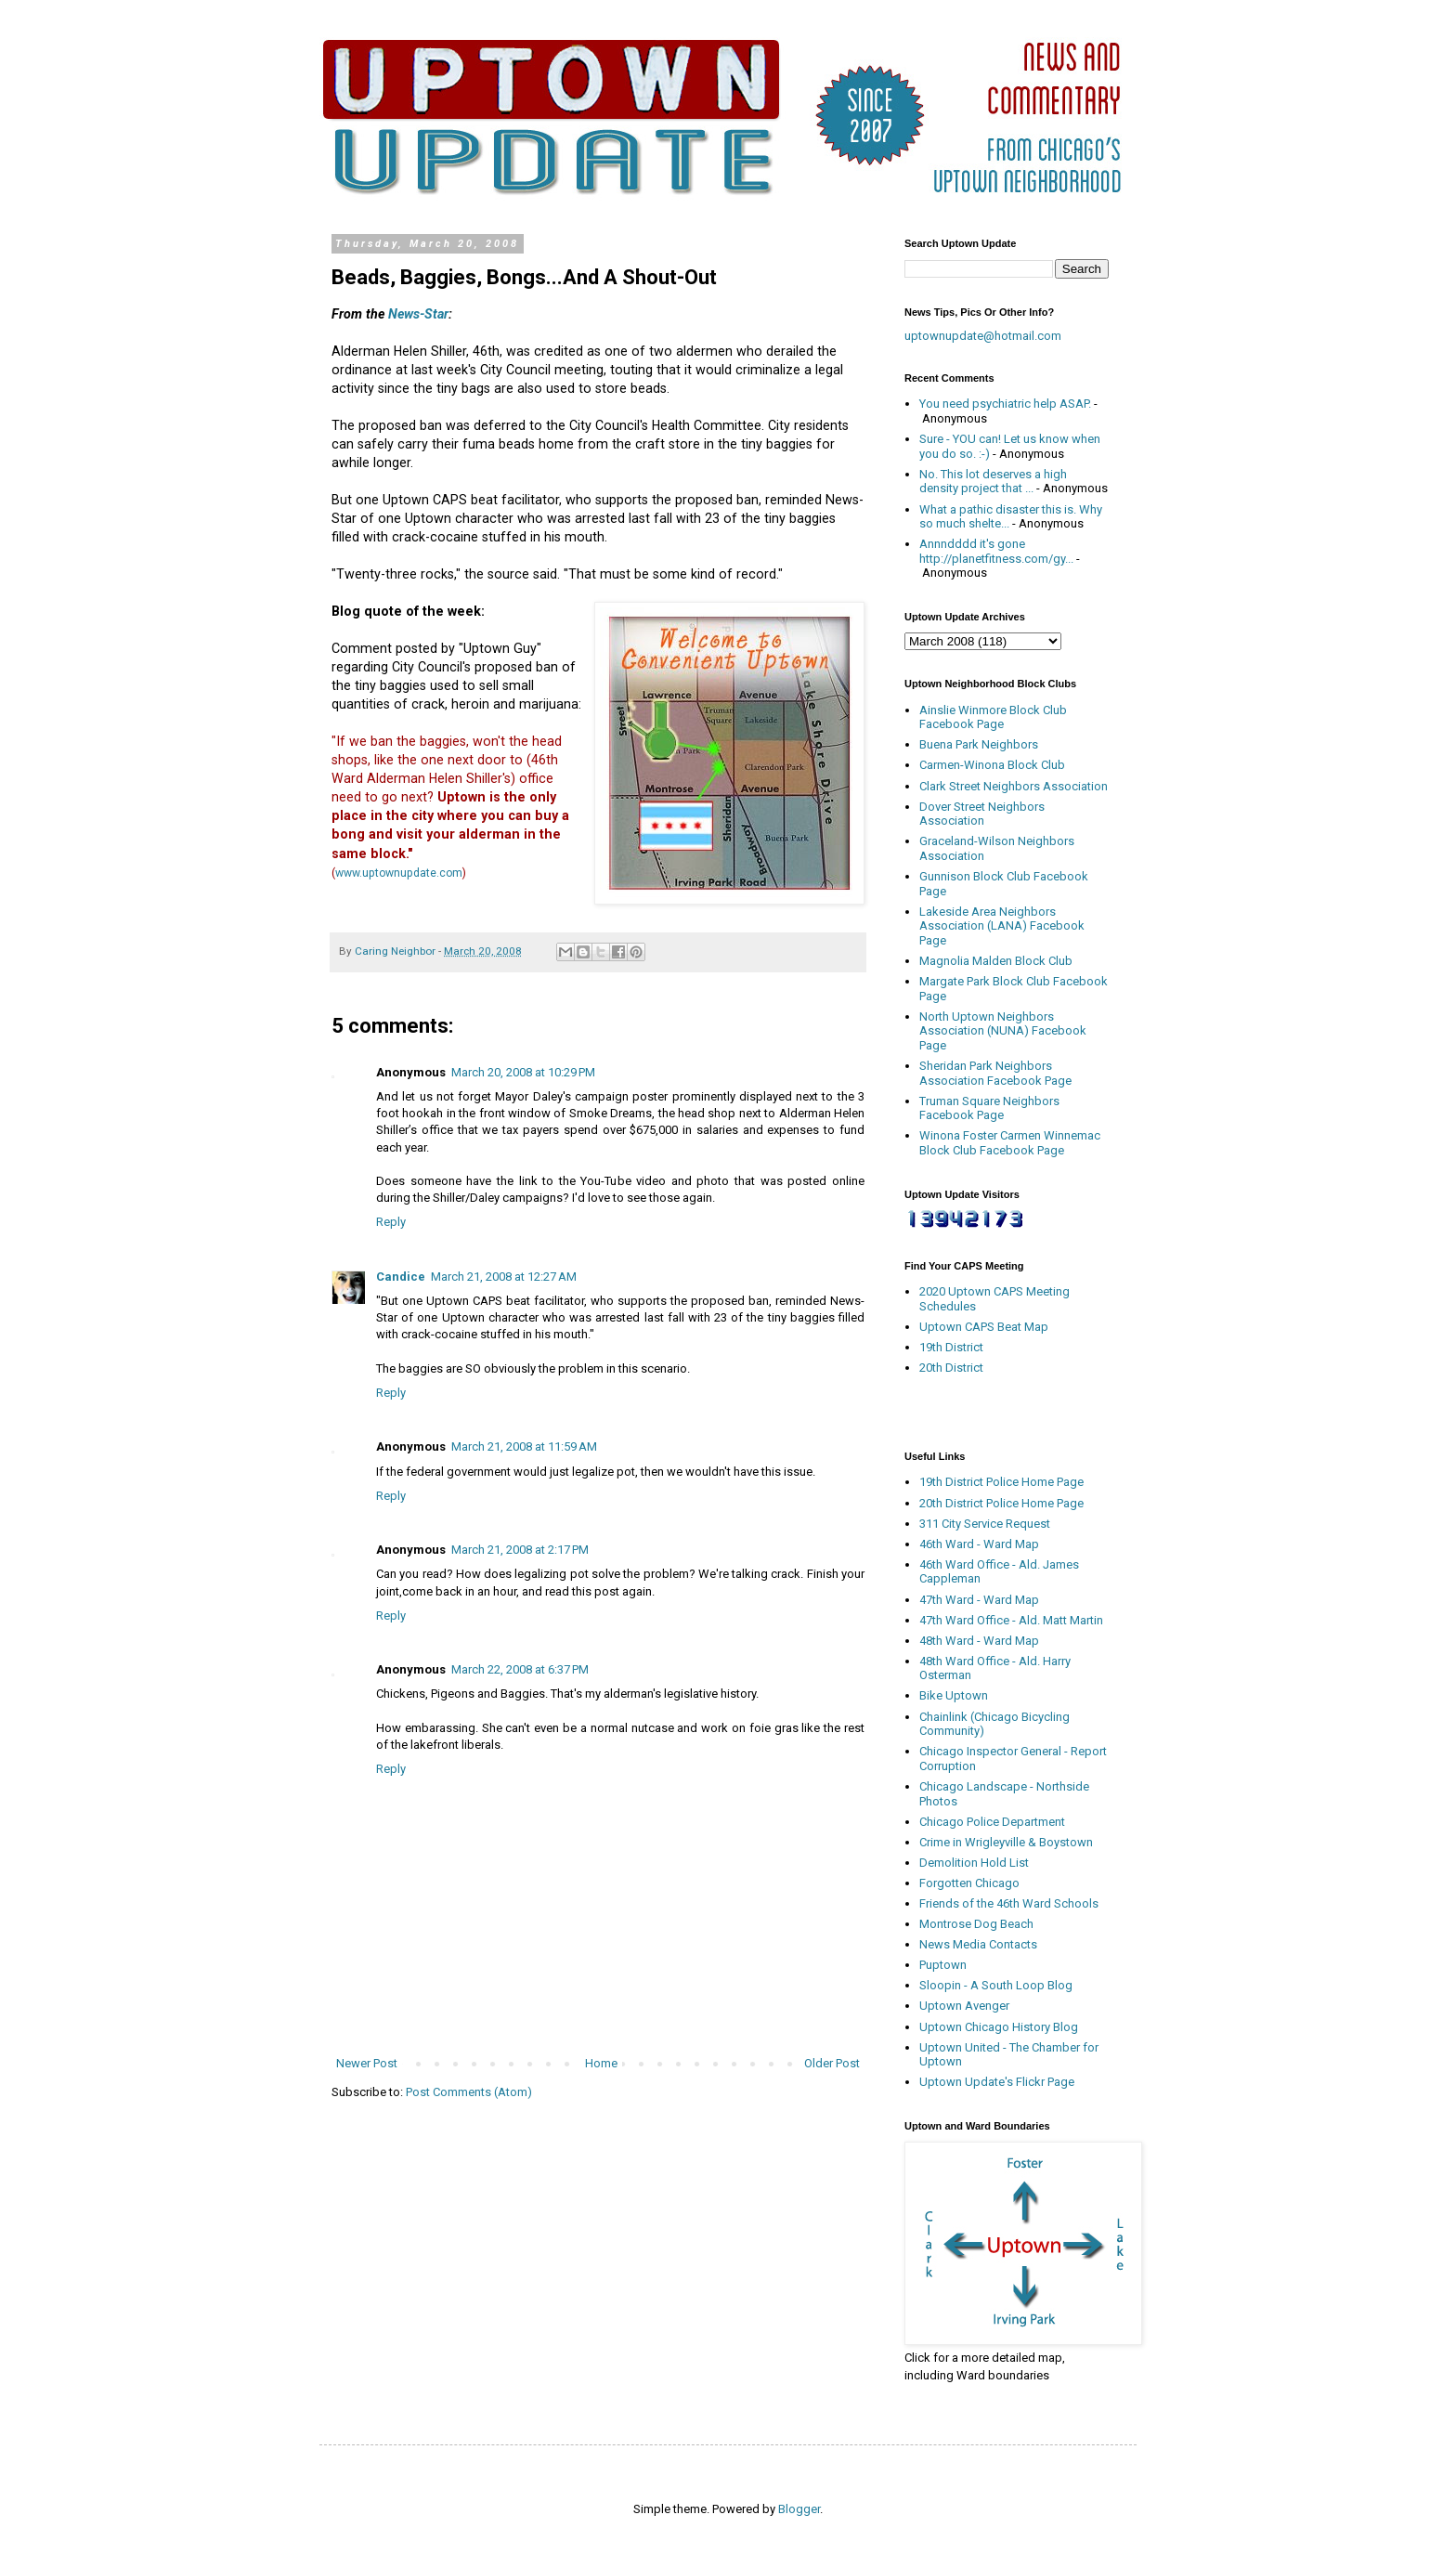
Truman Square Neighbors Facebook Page (989, 1108)
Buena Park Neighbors (978, 744)
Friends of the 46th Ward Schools (1008, 1903)
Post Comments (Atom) (469, 2092)
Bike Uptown (953, 1695)
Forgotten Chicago (969, 1883)
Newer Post (366, 2063)
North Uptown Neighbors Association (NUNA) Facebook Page (1002, 1031)
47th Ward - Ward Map (979, 1600)
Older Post (832, 2063)
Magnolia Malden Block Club (995, 961)
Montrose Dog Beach (976, 1924)
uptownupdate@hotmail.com (982, 336)
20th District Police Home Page (1001, 1503)
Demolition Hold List (974, 1863)
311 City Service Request (984, 1524)
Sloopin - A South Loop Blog (995, 1985)
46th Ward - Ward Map (979, 1544)
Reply (391, 1222)
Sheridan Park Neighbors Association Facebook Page (995, 1073)
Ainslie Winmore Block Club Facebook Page (993, 717)
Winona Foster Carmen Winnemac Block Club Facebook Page (1009, 1142)
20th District (951, 1368)
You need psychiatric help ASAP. (1005, 403)
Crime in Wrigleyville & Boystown (1006, 1842)
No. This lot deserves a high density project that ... (993, 481)
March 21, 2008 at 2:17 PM (520, 1550)
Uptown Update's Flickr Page (996, 2082)
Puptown (943, 1965)
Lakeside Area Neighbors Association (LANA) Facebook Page (1002, 926)
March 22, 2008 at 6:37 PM (520, 1669)
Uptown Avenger (964, 2006)
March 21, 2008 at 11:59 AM (524, 1446)
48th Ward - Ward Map (979, 1641)
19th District (951, 1347)
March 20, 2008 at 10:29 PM (523, 1072)
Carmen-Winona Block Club (992, 765)
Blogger (799, 2509)
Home (601, 2063)
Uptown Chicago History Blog (998, 2027)
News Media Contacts (978, 1944)
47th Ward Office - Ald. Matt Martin (1011, 1620)
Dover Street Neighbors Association (982, 814)
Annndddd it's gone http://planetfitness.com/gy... (996, 551)
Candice (400, 1277)
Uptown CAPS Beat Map (983, 1327)
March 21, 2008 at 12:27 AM (504, 1277)
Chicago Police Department (992, 1822)
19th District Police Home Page (1001, 1482)
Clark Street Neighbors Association (1013, 786)
